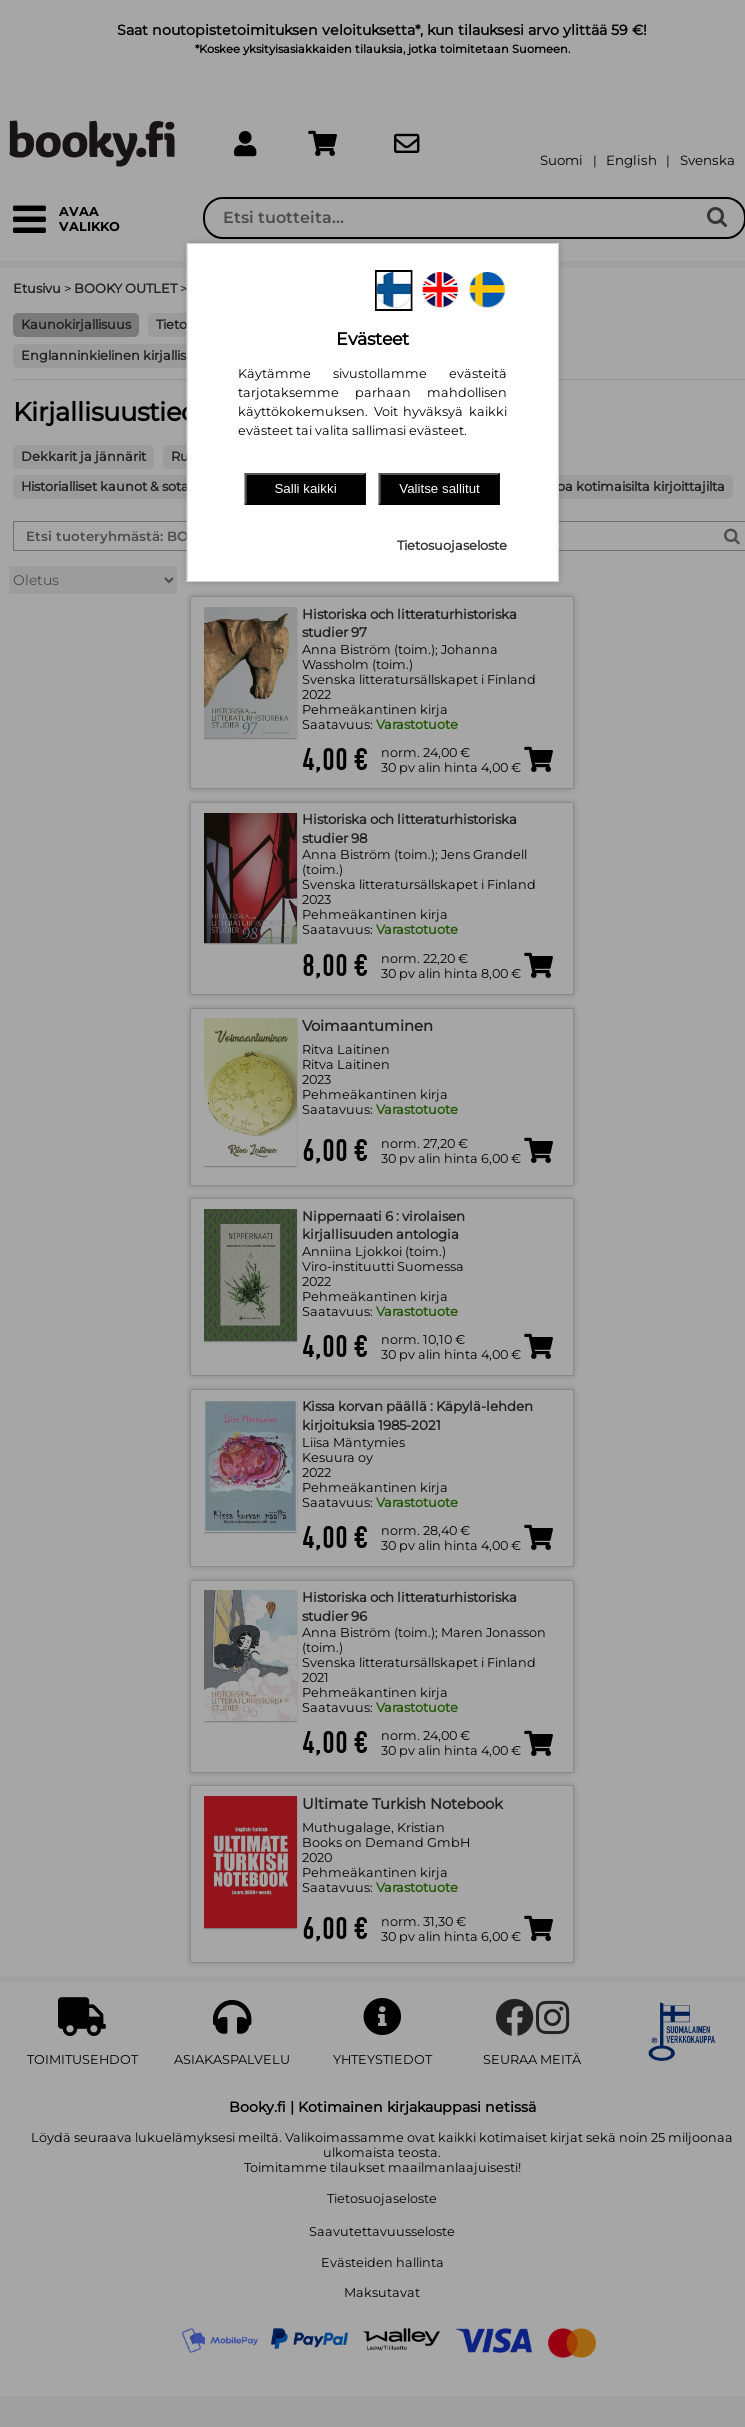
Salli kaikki (305, 488)
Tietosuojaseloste (452, 545)
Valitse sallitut (439, 488)
